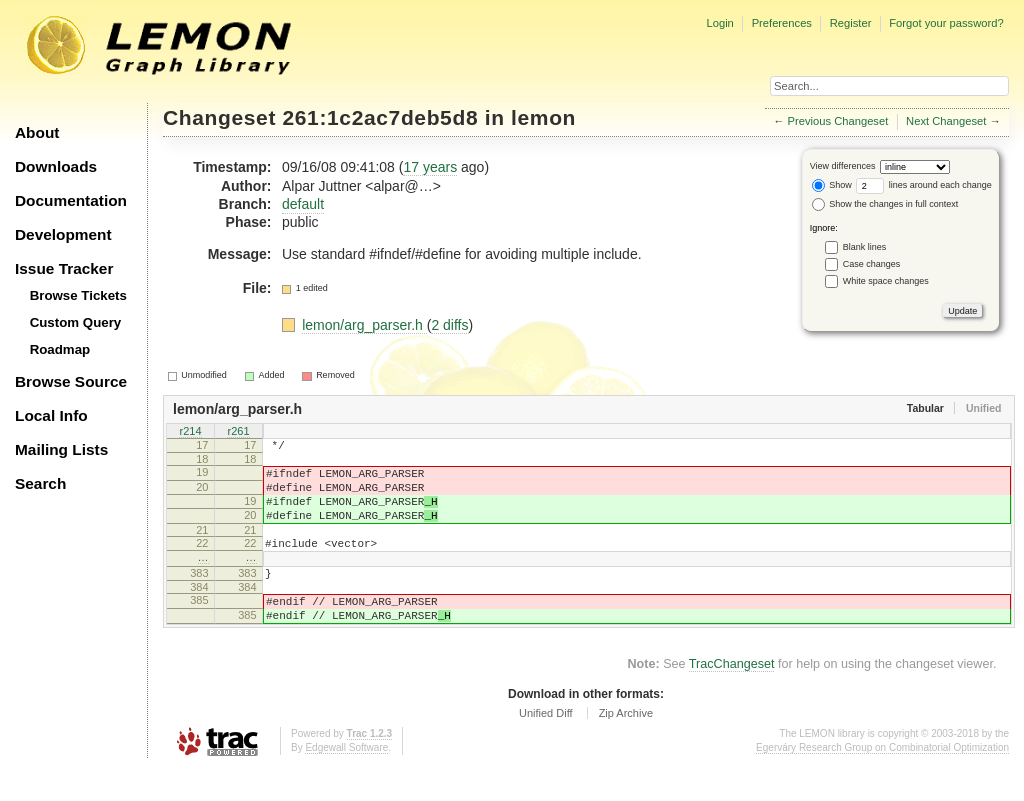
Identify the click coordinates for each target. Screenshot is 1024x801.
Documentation (71, 200)
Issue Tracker (64, 268)
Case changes (872, 264)
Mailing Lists (61, 449)
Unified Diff (546, 746)
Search (40, 483)
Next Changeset (946, 121)
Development (63, 234)
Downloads (56, 166)
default (303, 204)
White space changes (886, 281)
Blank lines (865, 247)
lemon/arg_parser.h (364, 325)
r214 (190, 432)
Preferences (782, 23)
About (37, 132)
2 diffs (449, 325)
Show (832, 185)
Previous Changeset (838, 121)
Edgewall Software (346, 780)
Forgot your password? (946, 23)
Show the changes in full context (885, 204)
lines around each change (924, 185)
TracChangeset (732, 697)
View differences (843, 166)
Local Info (51, 415)
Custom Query (76, 322)
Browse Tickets (78, 295)
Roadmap (60, 349)
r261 (238, 432)
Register (851, 23)
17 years (430, 167)
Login (719, 23)
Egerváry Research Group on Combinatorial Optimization (882, 780)
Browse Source (71, 381)
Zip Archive (626, 746)
